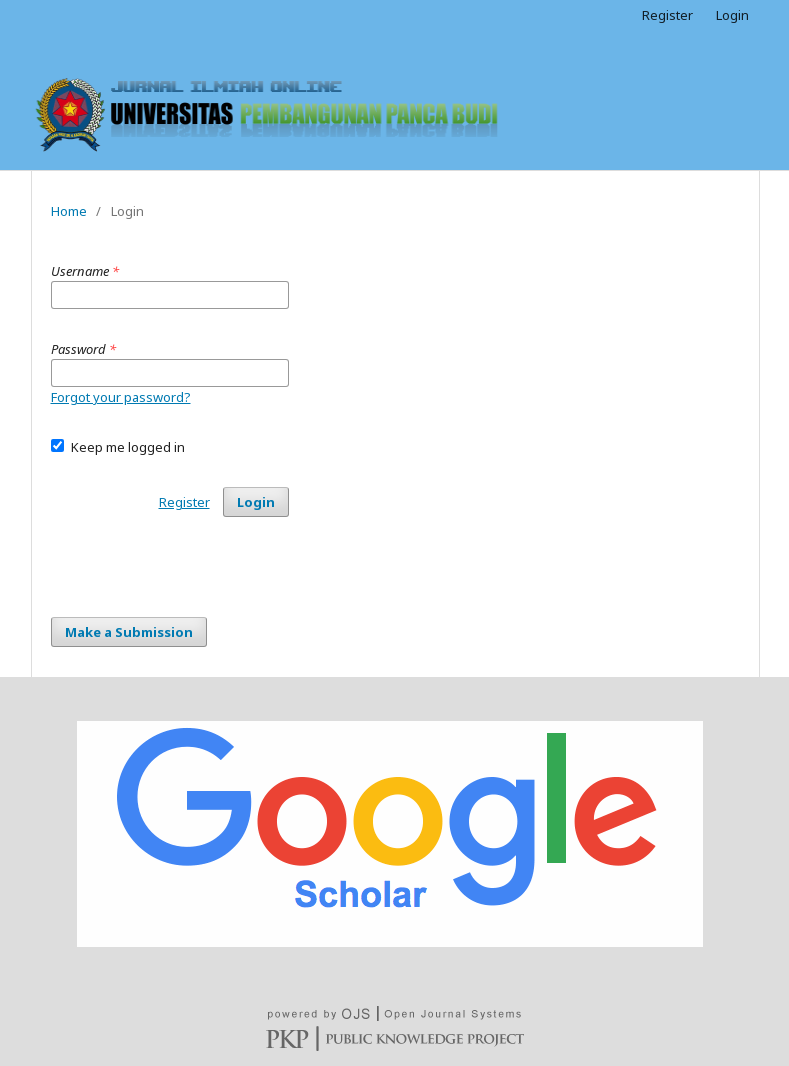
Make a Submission (129, 632)
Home (69, 211)
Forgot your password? (121, 397)
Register (667, 15)
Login (732, 15)
